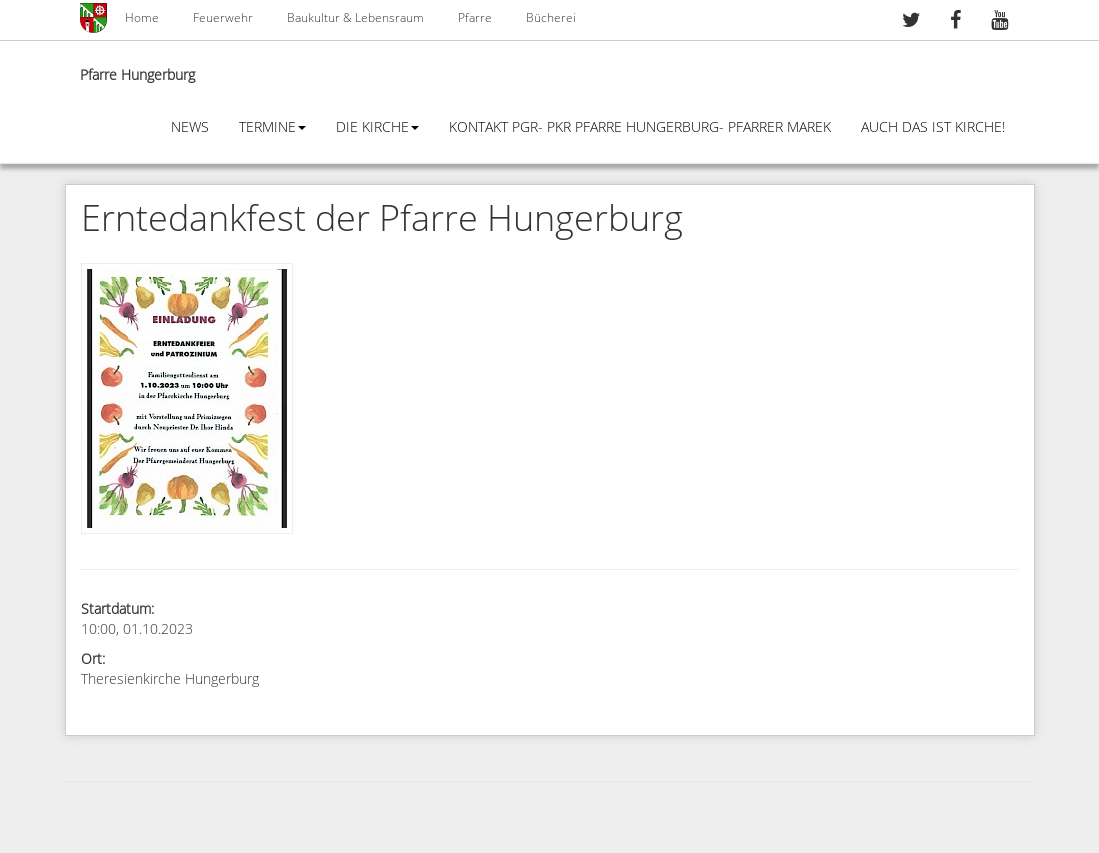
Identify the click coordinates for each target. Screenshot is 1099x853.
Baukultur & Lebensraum (355, 18)
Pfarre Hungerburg (137, 75)
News (190, 127)
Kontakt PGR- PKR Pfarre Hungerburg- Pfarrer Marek (640, 127)
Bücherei (551, 18)
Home (142, 18)
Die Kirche (377, 127)
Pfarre (475, 18)
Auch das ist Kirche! (933, 127)
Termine (272, 127)
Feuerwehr (223, 18)
